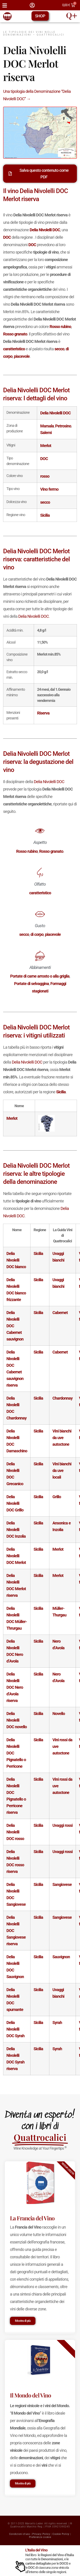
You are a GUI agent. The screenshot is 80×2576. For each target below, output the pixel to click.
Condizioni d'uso (19, 2534)
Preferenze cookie (40, 2537)
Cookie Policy (60, 2534)
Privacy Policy (41, 2534)
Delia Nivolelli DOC (33, 616)
